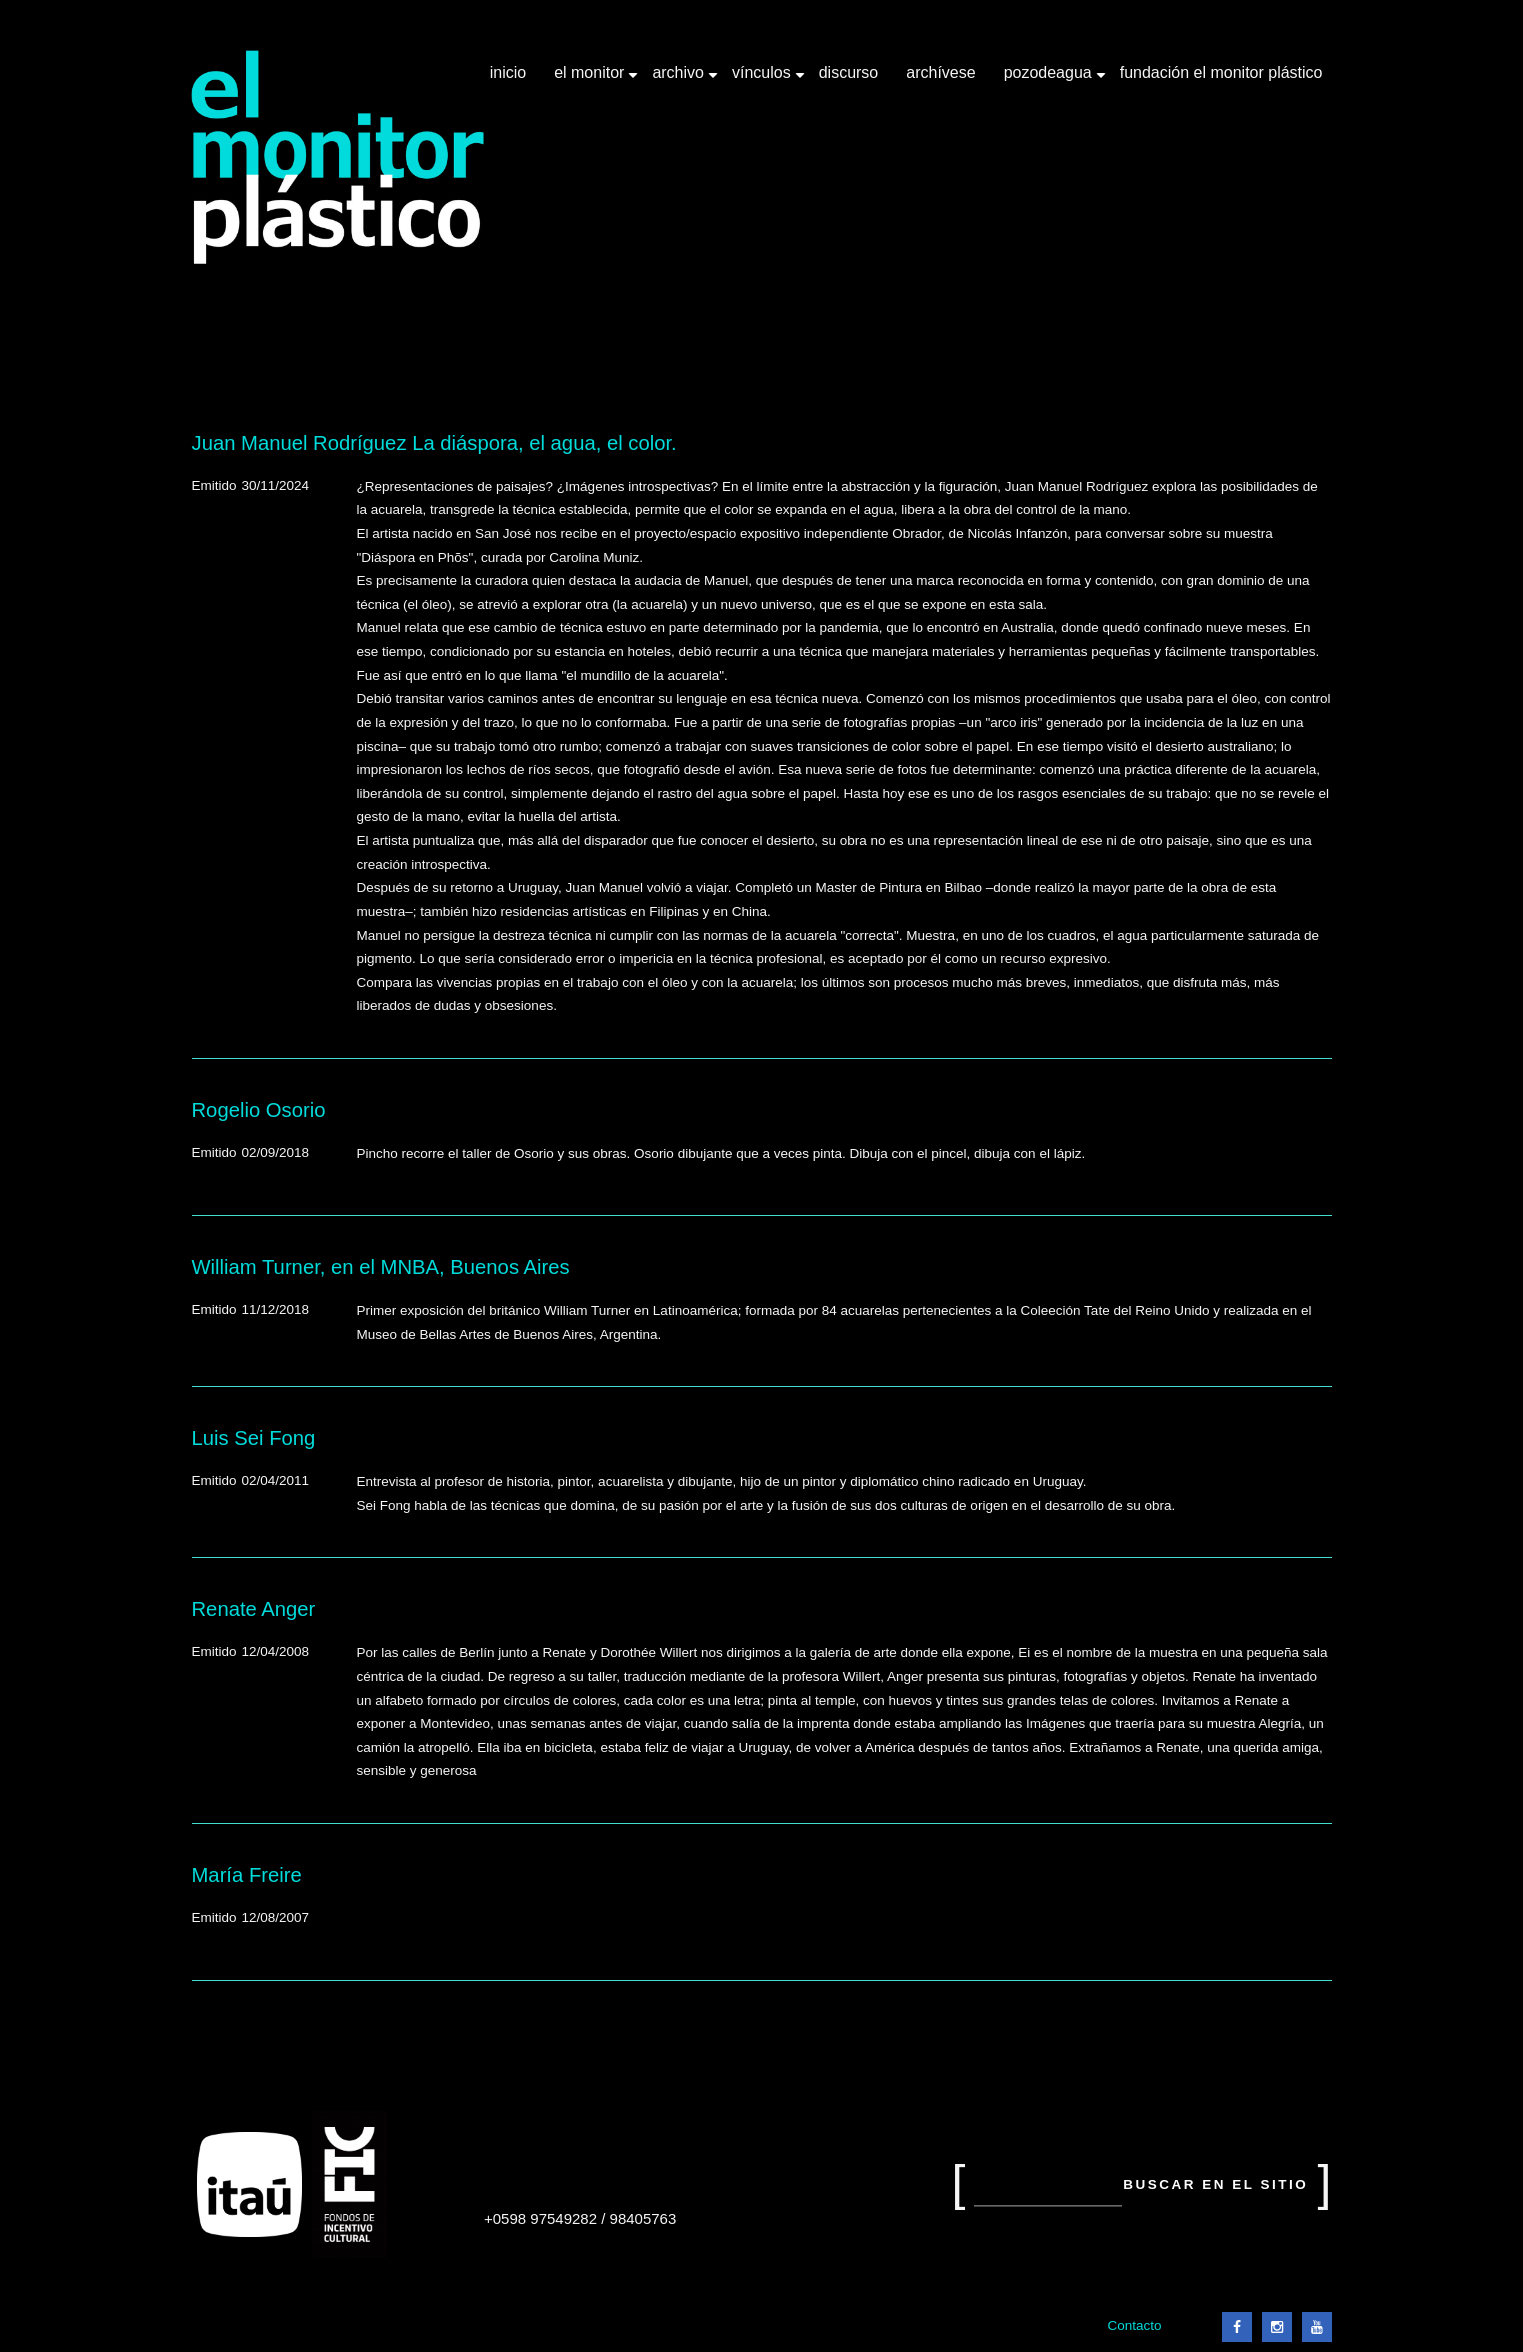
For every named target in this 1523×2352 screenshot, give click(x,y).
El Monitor (591, 80)
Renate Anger (254, 1609)
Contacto (1134, 2325)
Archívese (940, 72)
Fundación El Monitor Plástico (1221, 72)
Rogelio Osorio (259, 1110)
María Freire (247, 1875)
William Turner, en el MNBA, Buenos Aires (381, 1267)
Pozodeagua (1050, 80)
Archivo (680, 80)
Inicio (508, 72)
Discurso (849, 72)
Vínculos (763, 80)
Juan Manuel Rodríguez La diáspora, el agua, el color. (434, 443)
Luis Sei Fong (254, 1438)
